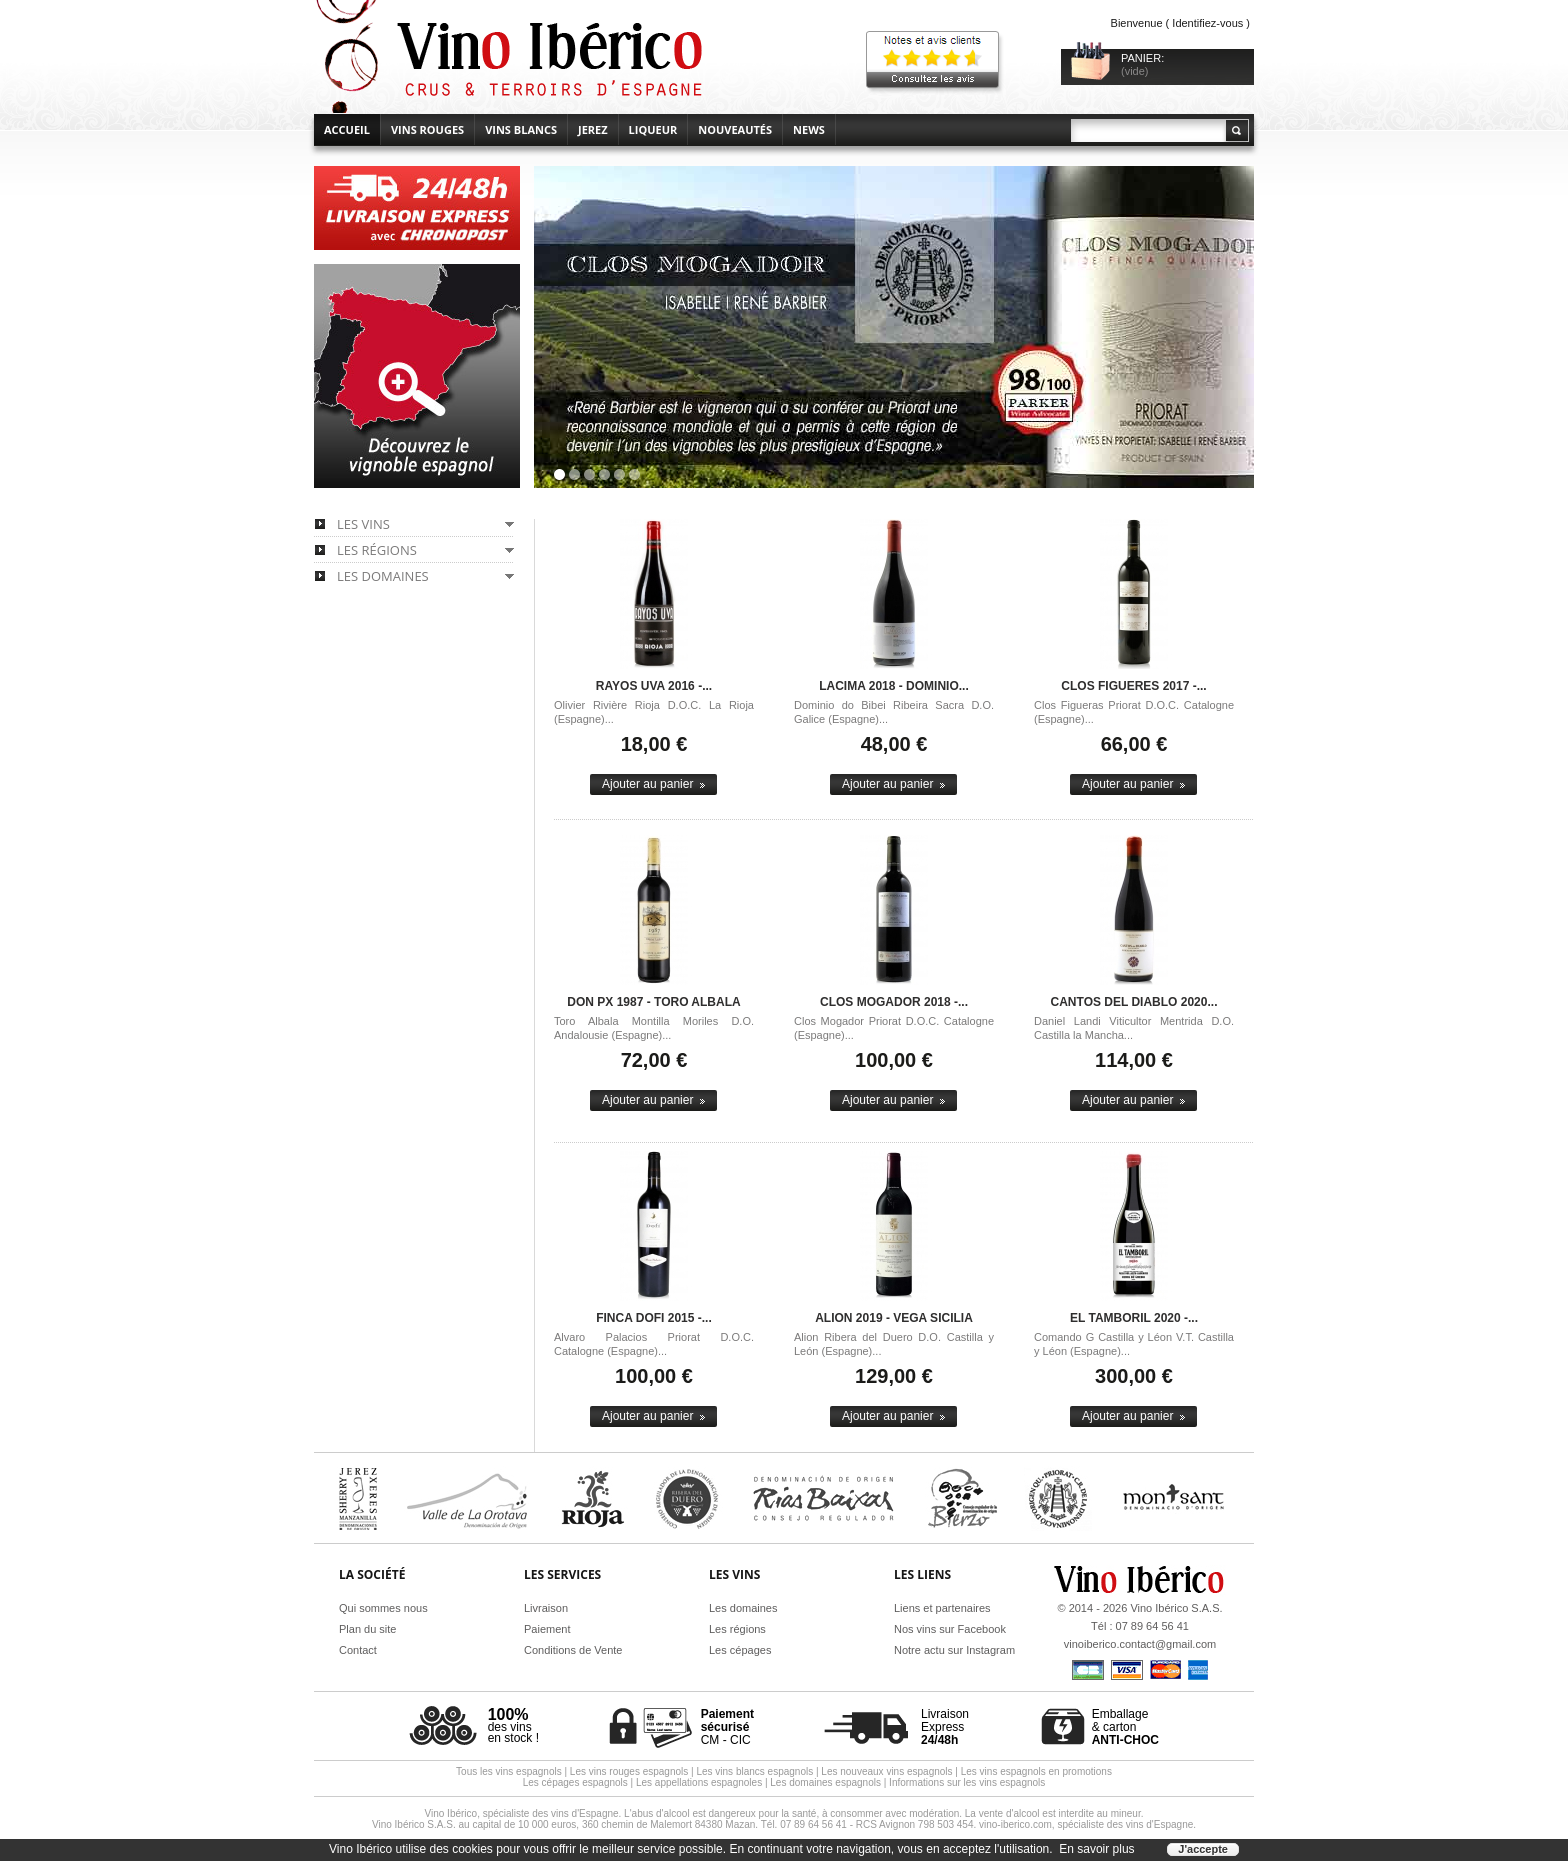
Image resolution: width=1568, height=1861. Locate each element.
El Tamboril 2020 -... (1134, 1318)
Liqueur (653, 129)
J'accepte (1203, 1849)
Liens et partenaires (942, 1608)
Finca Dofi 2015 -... (654, 1318)
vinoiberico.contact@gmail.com (1140, 1644)
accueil (347, 129)
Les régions (737, 1629)
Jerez (593, 129)
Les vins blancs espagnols (754, 1771)
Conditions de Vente (573, 1650)
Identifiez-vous (1207, 23)
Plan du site (367, 1629)
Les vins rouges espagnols (629, 1771)
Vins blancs (521, 129)
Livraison (546, 1608)
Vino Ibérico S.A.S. (1176, 1608)
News (809, 129)
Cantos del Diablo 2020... (1134, 1002)
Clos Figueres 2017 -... (1133, 686)
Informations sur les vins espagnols (967, 1782)
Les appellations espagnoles (699, 1782)
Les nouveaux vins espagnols (886, 1771)
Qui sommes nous (383, 1608)
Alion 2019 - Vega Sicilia (894, 1318)
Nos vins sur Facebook (950, 1629)
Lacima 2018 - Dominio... (894, 686)
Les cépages (740, 1650)
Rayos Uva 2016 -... (654, 686)
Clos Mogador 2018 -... (894, 1002)
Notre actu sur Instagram (954, 1650)
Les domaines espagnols (825, 1782)
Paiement (547, 1629)
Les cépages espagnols (575, 1782)
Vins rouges (427, 129)
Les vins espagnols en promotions (1036, 1771)
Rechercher (1236, 130)
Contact (358, 1650)
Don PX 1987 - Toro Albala (653, 1002)
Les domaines (743, 1608)
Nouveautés (735, 129)
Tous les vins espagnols (509, 1771)
